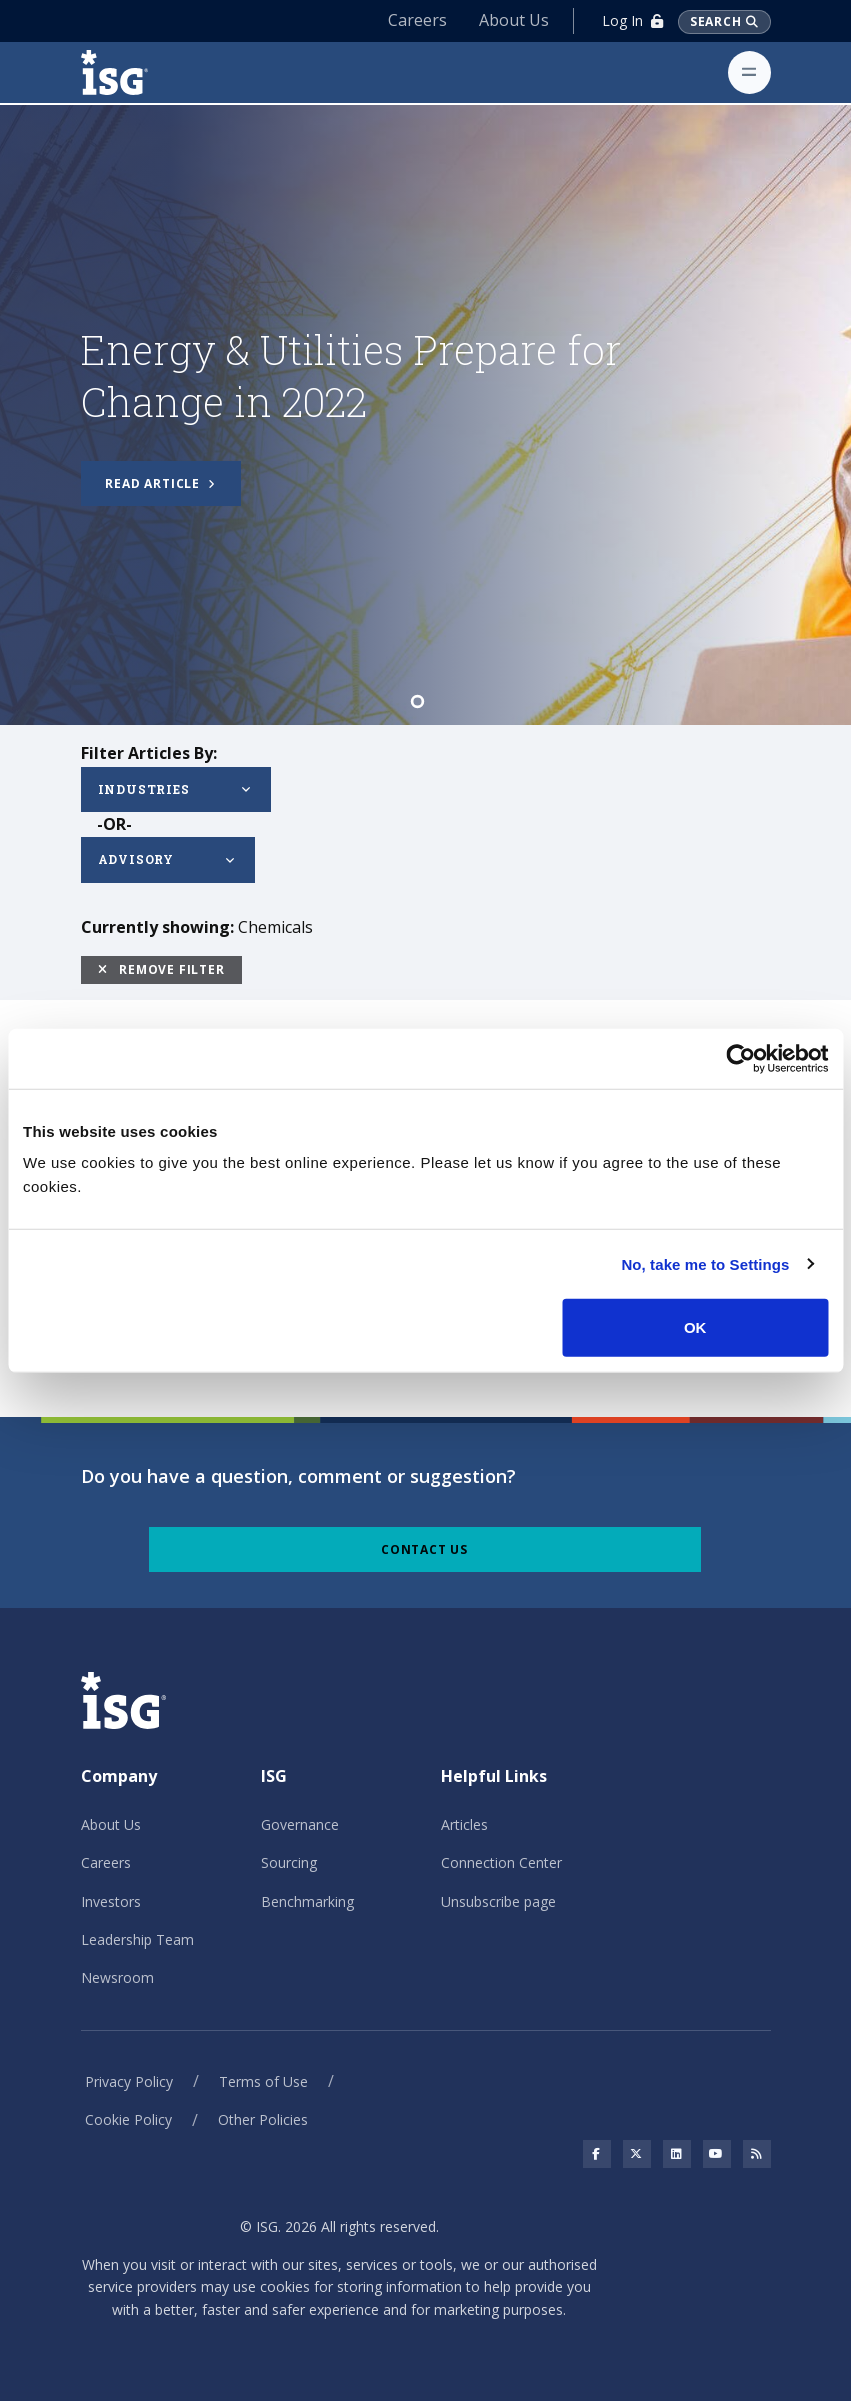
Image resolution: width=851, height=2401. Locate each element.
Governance (300, 1824)
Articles (464, 1824)
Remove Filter (161, 969)
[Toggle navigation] (749, 72)
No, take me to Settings (705, 1263)
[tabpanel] (425, 415)
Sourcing (289, 1862)
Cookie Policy (128, 2119)
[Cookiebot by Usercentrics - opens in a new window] (740, 1058)
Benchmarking (307, 1901)
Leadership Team (137, 1939)
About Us (514, 20)
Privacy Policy (129, 2081)
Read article (160, 483)
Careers (417, 20)
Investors (111, 1901)
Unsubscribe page (498, 1901)
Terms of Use (263, 2081)
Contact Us (424, 1549)
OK (695, 1327)
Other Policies (263, 2119)
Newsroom (117, 1977)
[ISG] (137, 72)
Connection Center (501, 1862)
